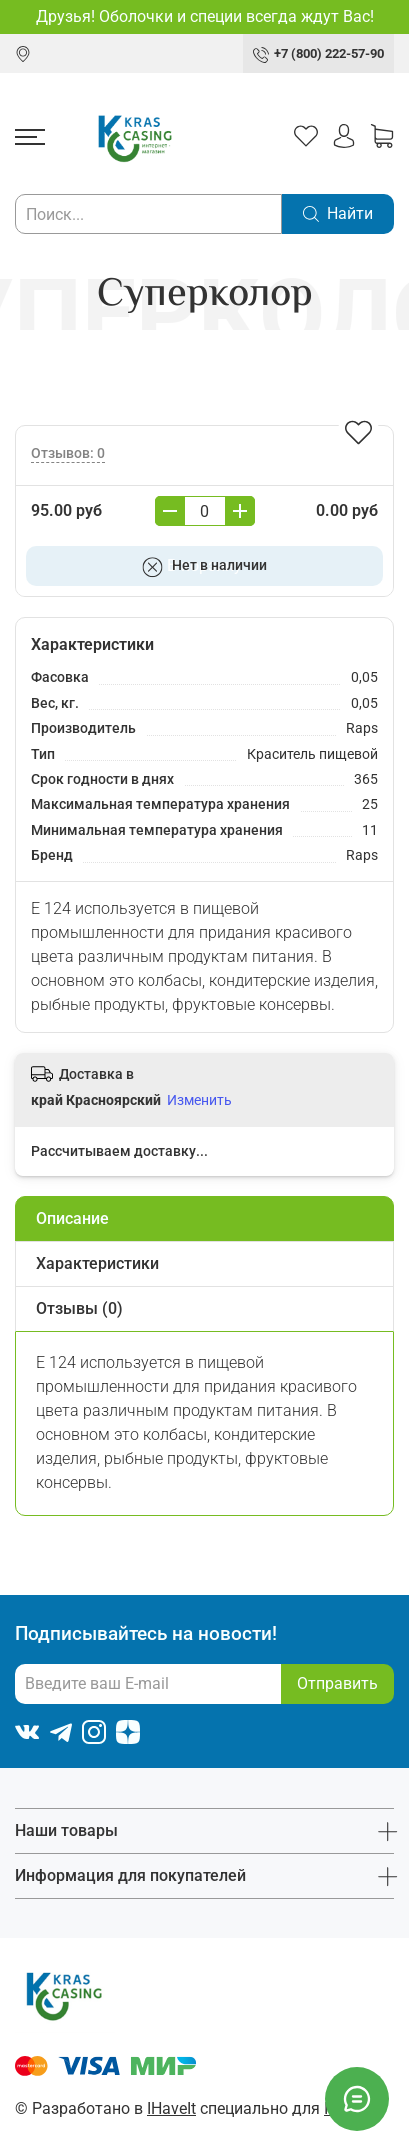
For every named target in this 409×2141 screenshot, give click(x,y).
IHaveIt (171, 2108)
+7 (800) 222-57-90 (329, 53)
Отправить (337, 1683)
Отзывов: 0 (68, 453)
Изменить (199, 1100)
